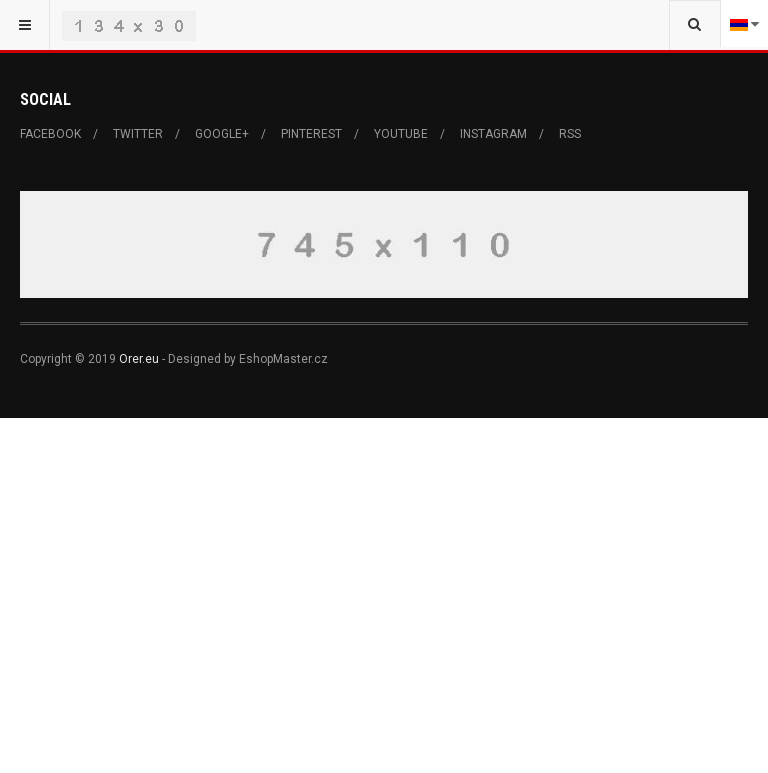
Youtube (401, 134)
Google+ (222, 134)
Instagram (493, 134)
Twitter (138, 134)
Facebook (50, 134)
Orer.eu (139, 359)
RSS (570, 134)
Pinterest (311, 134)
